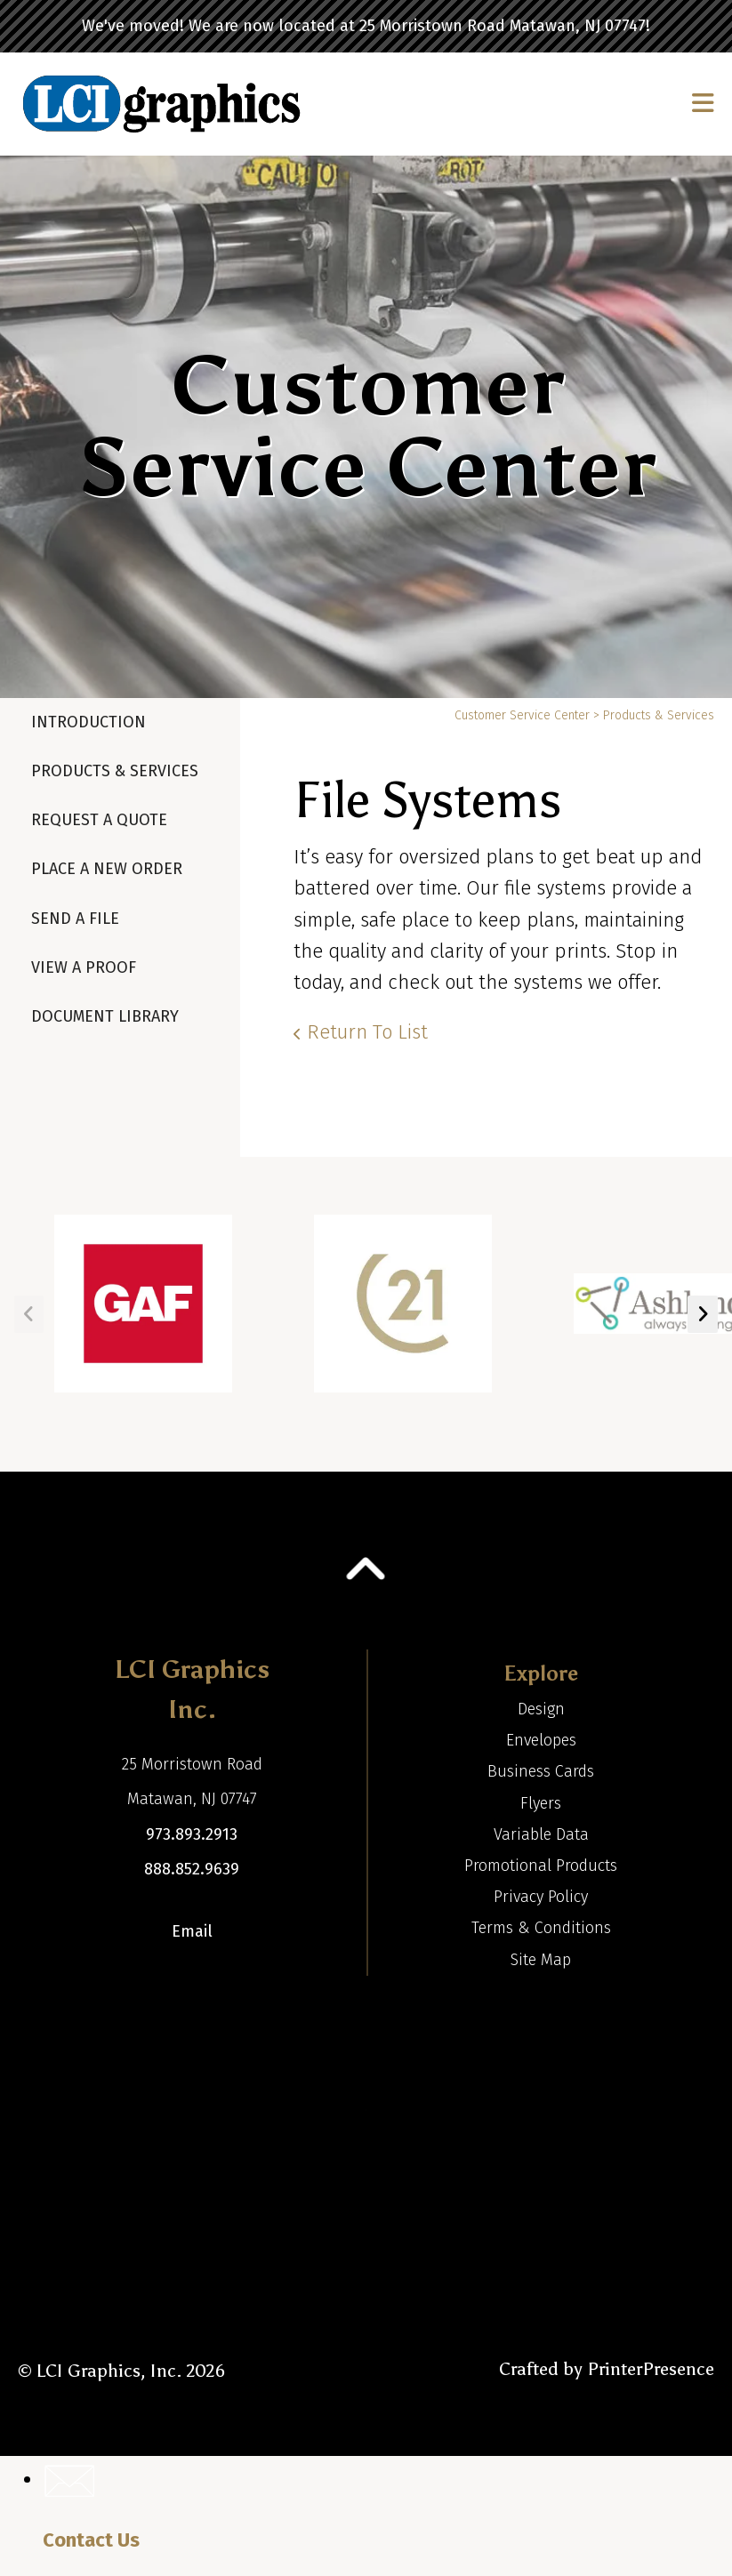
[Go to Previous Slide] (29, 1314)
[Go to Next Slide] (703, 1314)
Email (192, 1931)
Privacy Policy (541, 1896)
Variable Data (541, 1834)
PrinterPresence (650, 2368)
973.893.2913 (191, 1834)
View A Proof (83, 967)
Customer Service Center (522, 715)
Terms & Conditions (541, 1928)
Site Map (541, 1960)
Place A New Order (106, 869)
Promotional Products (540, 1865)
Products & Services (114, 771)
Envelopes (541, 1740)
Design (541, 1709)
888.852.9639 (191, 1869)
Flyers (540, 1803)
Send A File (75, 918)
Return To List (367, 1032)
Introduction (88, 722)
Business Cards (540, 1771)
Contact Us (91, 2540)
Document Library (105, 1016)
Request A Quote (99, 820)
